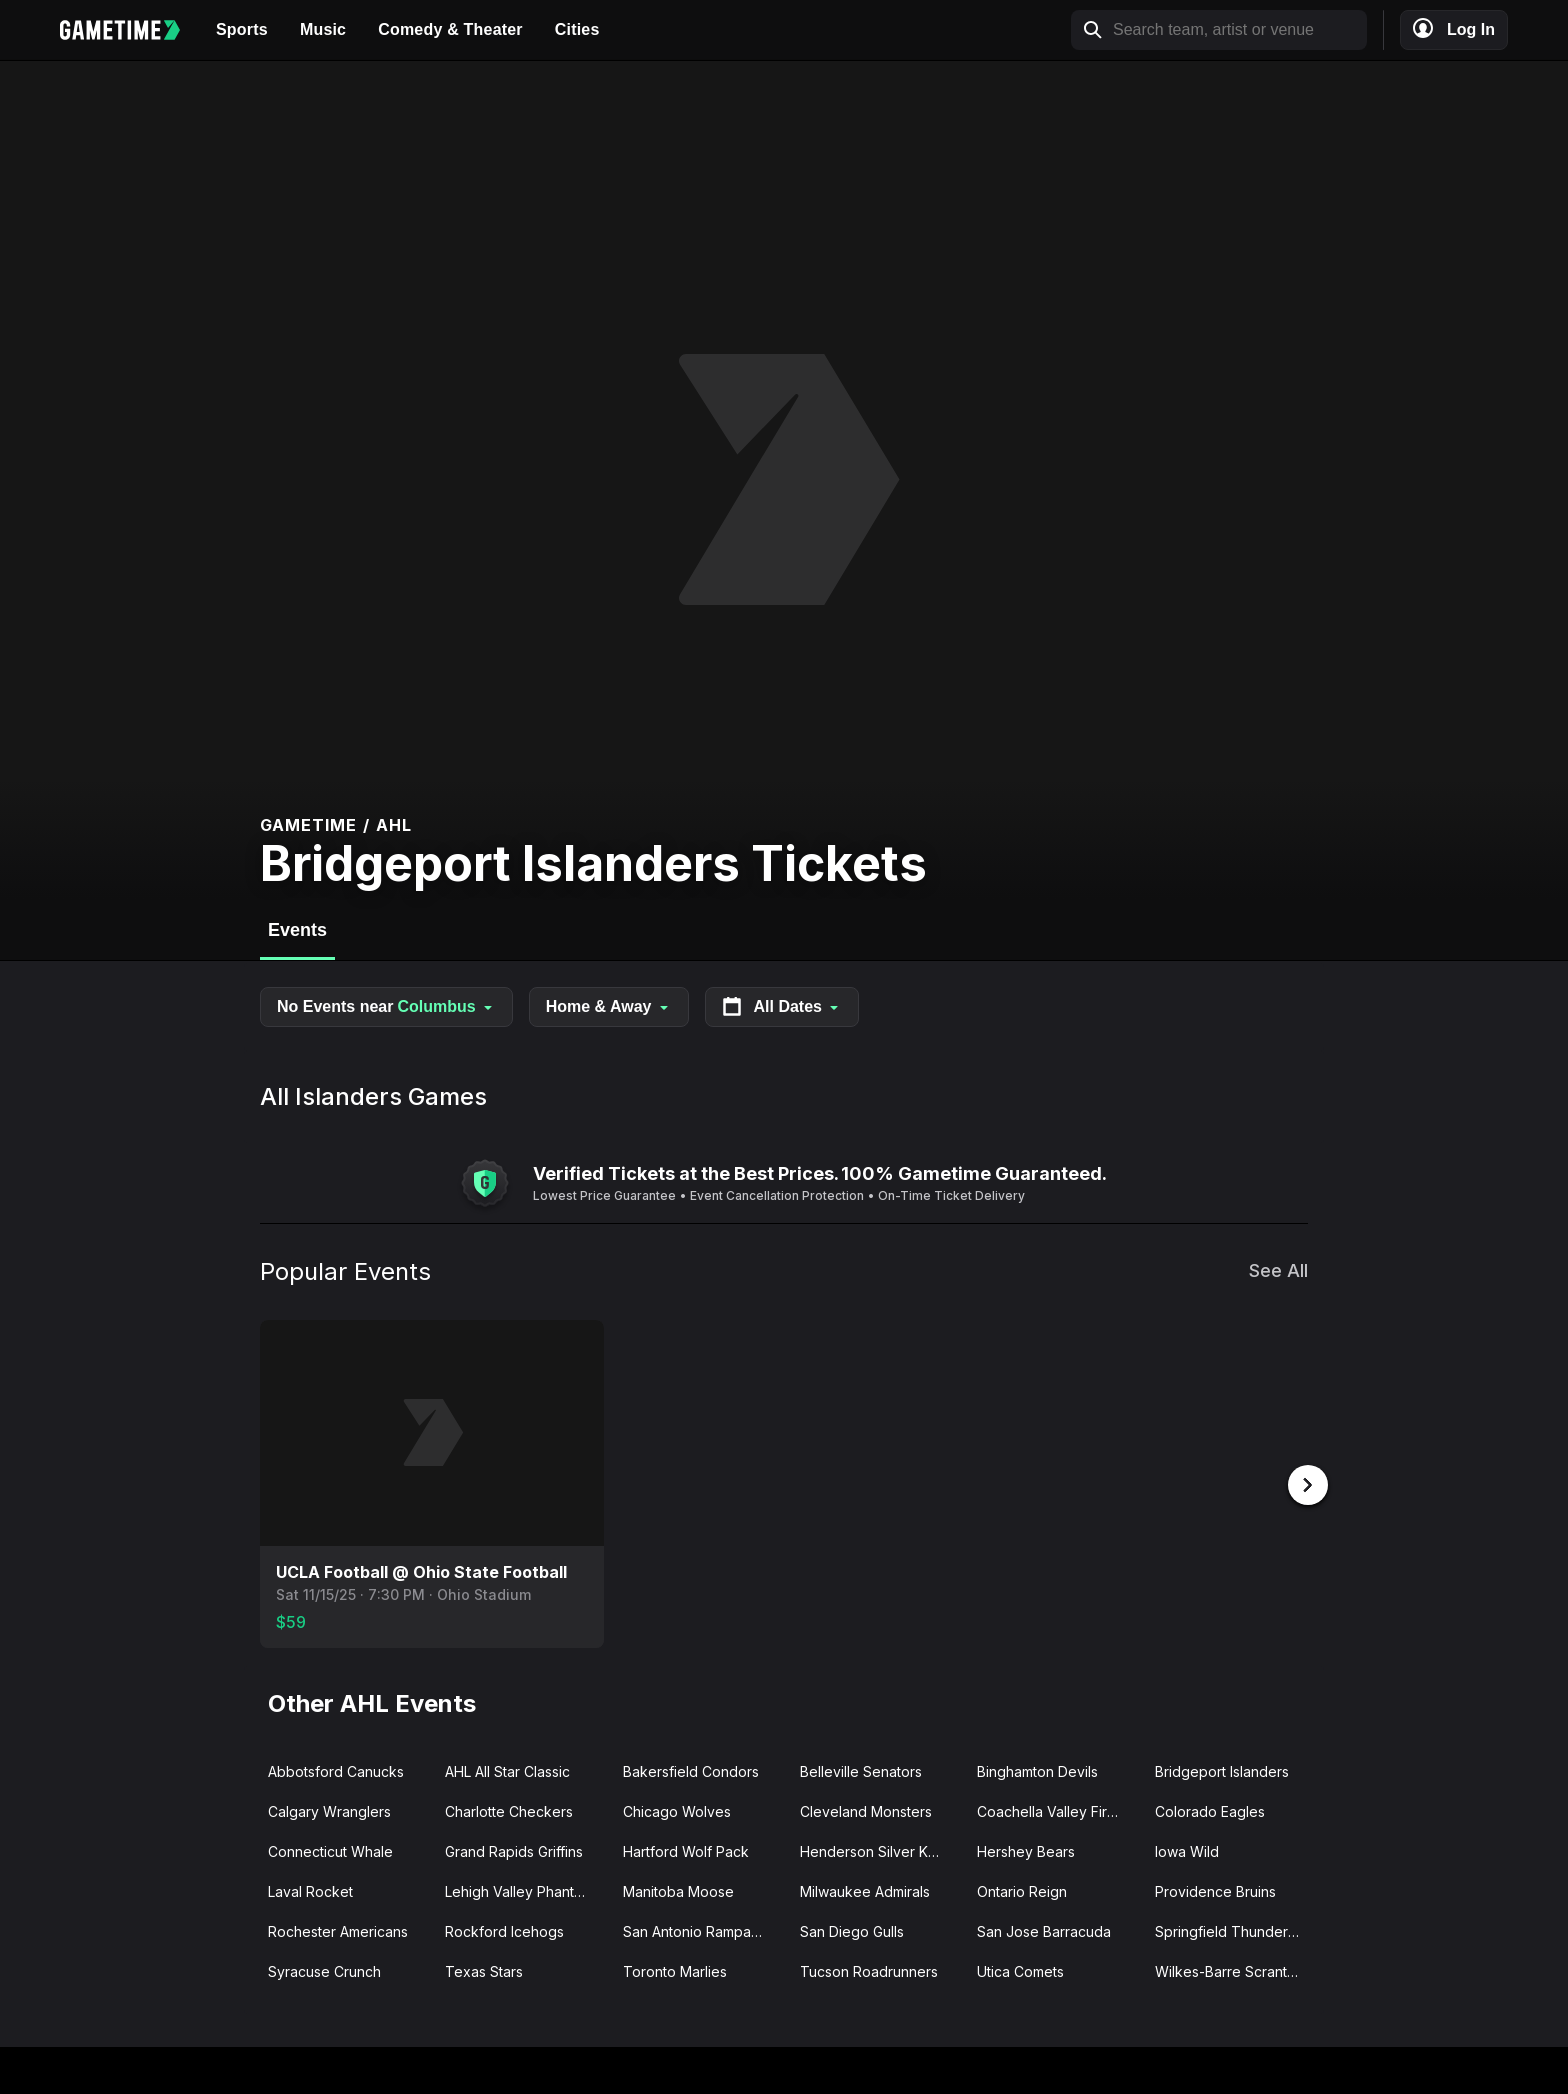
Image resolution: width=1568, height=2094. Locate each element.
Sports (242, 29)
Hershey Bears (1026, 1849)
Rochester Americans (338, 1929)
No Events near (386, 1007)
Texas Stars (484, 1969)
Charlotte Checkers (509, 1809)
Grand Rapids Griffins (514, 1849)
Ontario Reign (1022, 1889)
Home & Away (609, 1006)
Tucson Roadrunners (869, 1969)
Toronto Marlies (675, 1969)
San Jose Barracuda (1044, 1929)
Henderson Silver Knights (880, 1849)
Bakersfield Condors (691, 1769)
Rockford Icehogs (504, 1929)
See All (1278, 1270)
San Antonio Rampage (696, 1929)
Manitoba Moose (678, 1889)
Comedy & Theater (450, 29)
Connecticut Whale (330, 1849)
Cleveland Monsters (866, 1809)
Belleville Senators (861, 1769)
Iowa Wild (1187, 1849)
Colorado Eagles (1210, 1809)
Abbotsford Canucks (336, 1769)
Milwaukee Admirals (865, 1889)
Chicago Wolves (677, 1809)
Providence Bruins (1215, 1889)
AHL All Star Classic (507, 1769)
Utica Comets (1020, 1969)
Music (323, 29)
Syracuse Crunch (324, 1969)
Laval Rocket (310, 1889)
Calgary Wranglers (329, 1809)
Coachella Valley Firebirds (1057, 1809)
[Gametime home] (130, 30)
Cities (577, 29)
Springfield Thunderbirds (1235, 1929)
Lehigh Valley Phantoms (523, 1889)
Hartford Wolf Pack (686, 1849)
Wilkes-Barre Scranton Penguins (1235, 1969)
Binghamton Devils (1037, 1769)
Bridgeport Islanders (1222, 1769)
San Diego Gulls (852, 1929)
